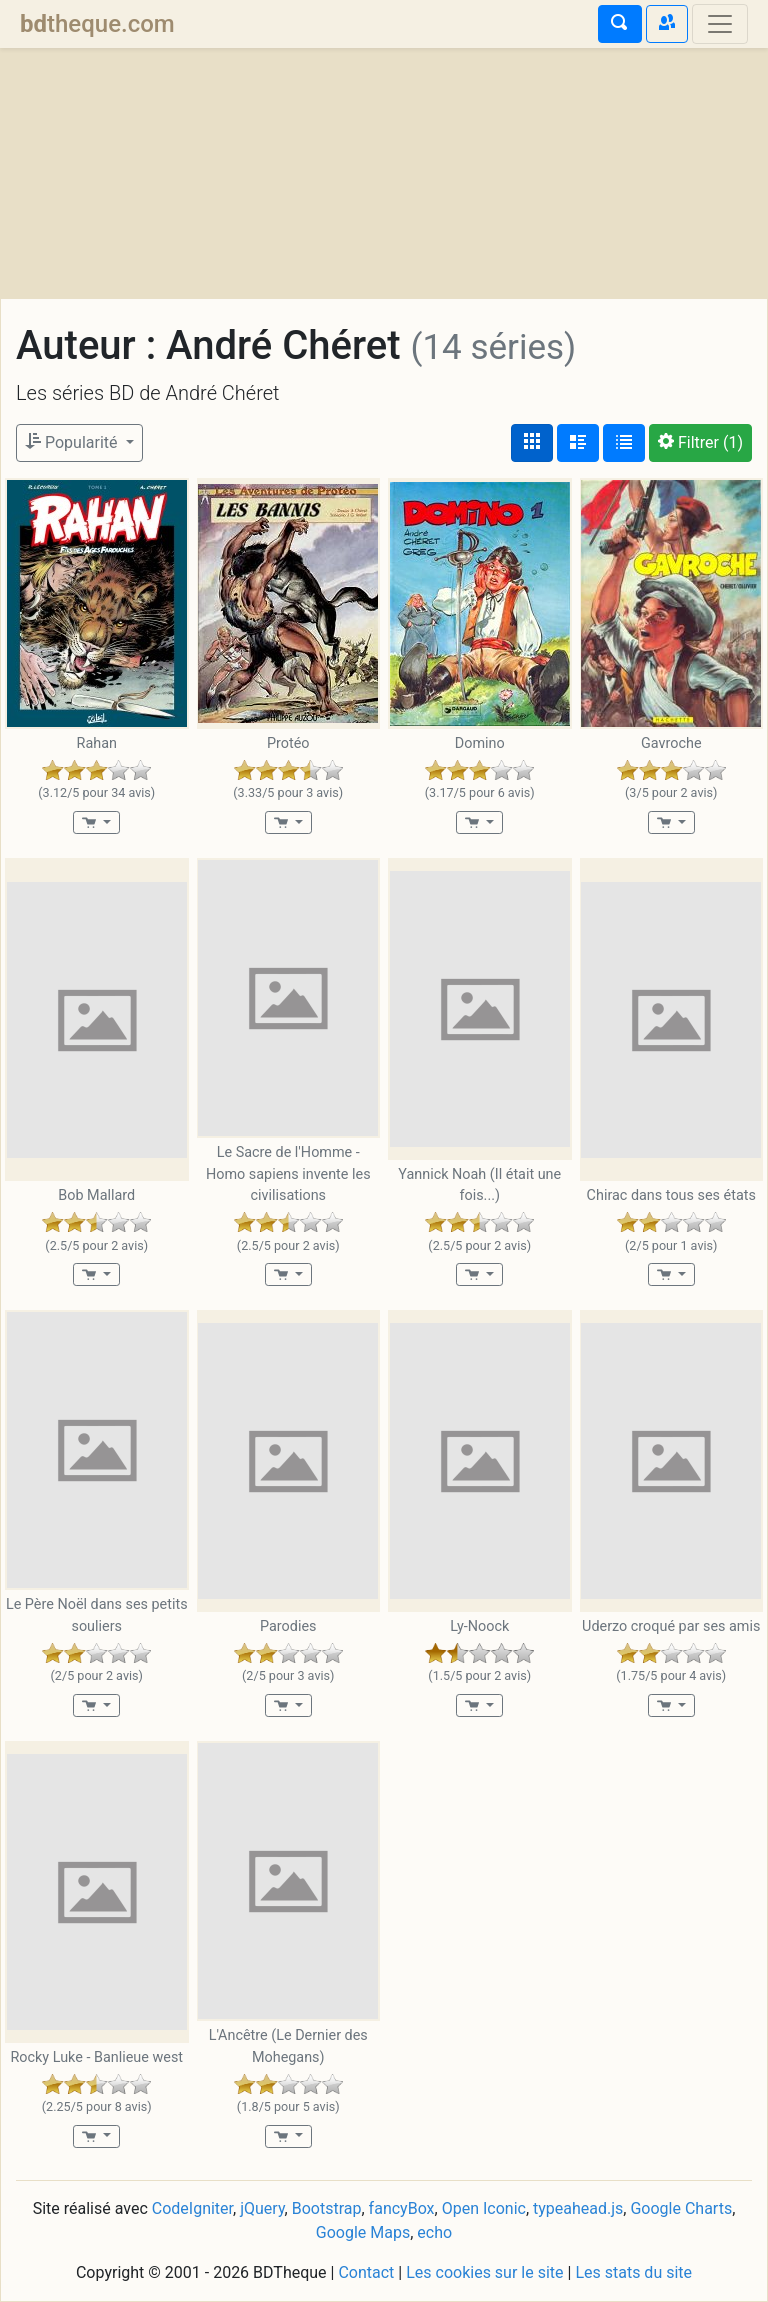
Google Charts (681, 2208)
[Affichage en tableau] (624, 443)
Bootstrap (327, 2208)
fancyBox (402, 2208)
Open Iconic (484, 2208)
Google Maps (363, 2232)
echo (434, 2232)
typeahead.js (578, 2208)
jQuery (262, 2208)
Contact (366, 2272)
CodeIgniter (192, 2208)
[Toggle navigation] (720, 24)
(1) (700, 442)
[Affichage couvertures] (532, 443)
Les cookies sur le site (484, 2272)
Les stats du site (633, 2272)
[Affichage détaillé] (578, 443)
